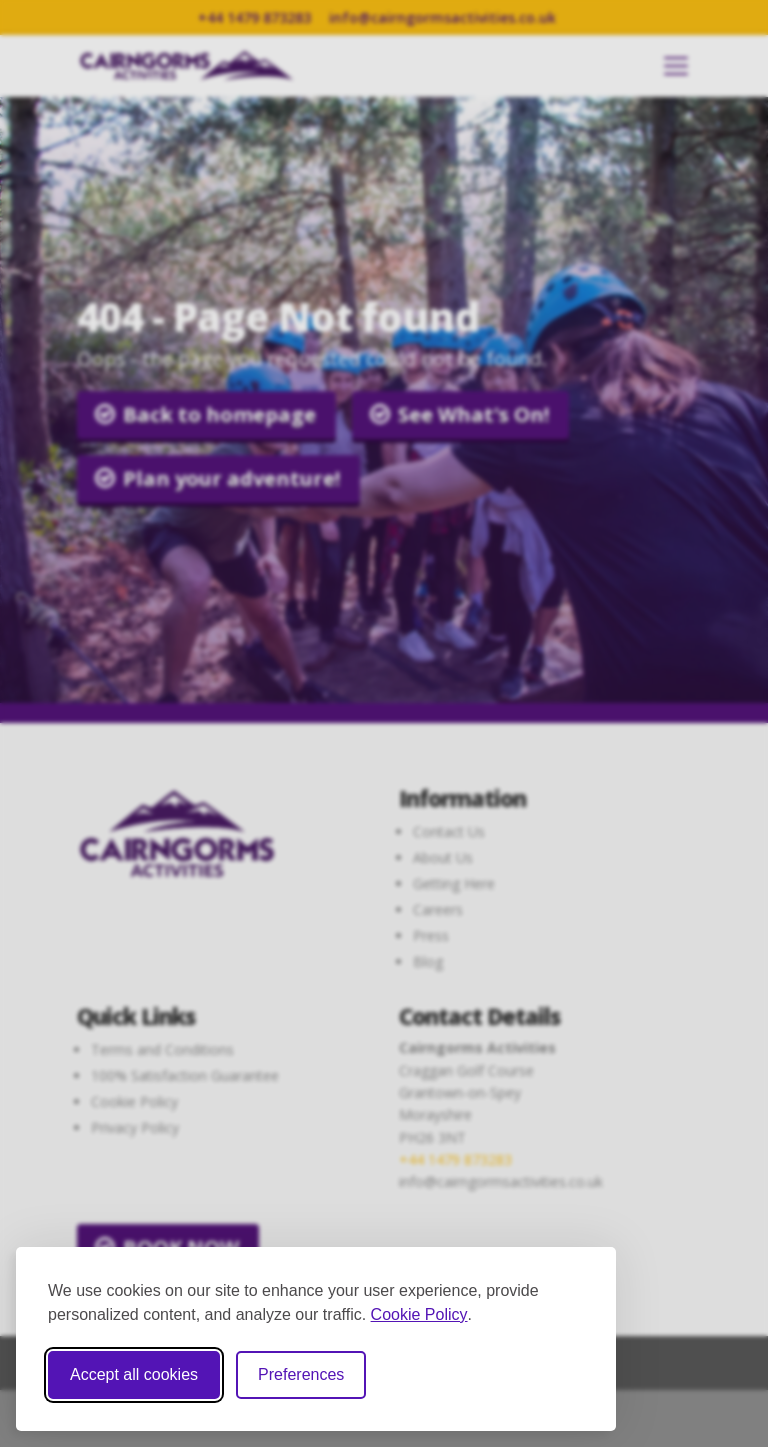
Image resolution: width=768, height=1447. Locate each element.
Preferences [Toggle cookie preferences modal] (301, 1374)
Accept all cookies (134, 1374)
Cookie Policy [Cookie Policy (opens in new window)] (419, 1314)
